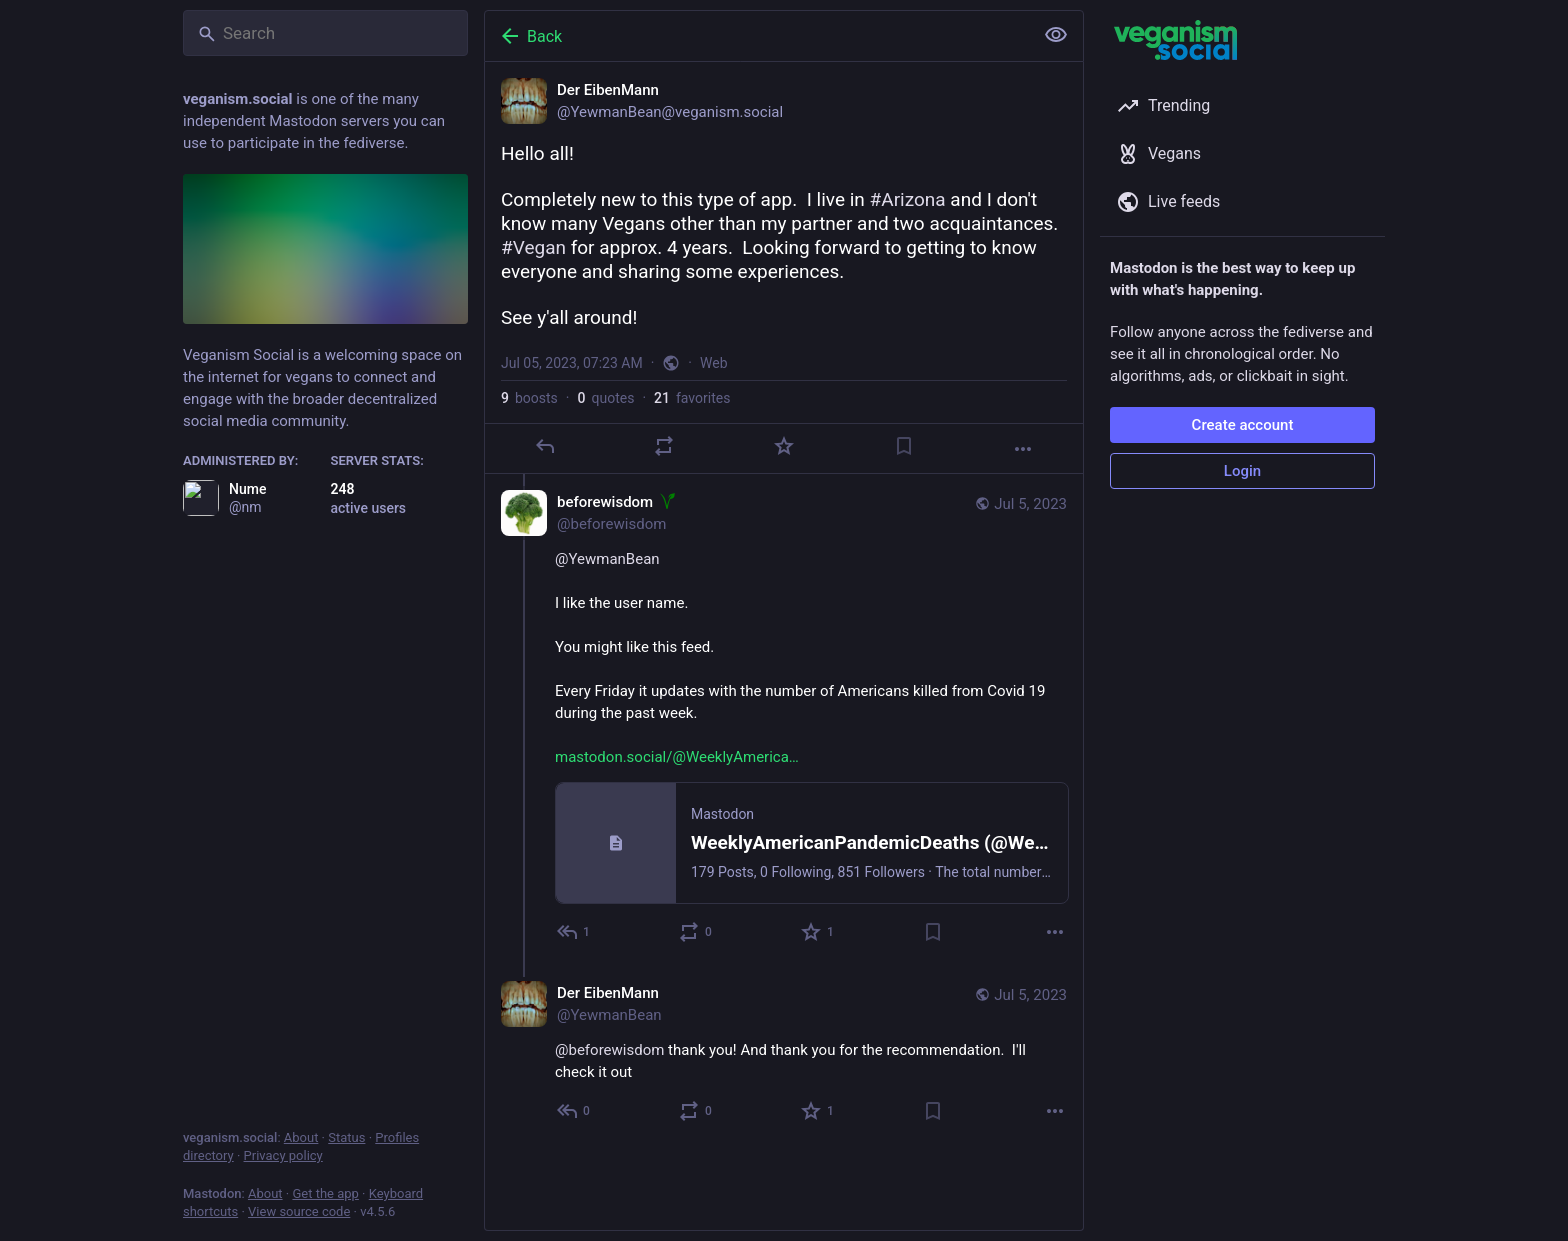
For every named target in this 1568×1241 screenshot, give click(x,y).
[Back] (757, 36)
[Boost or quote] (664, 446)
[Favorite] (784, 446)
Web (714, 363)
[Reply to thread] (574, 932)
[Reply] (545, 446)
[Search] (325, 33)
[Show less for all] (1056, 35)
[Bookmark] (904, 446)
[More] (1023, 449)
